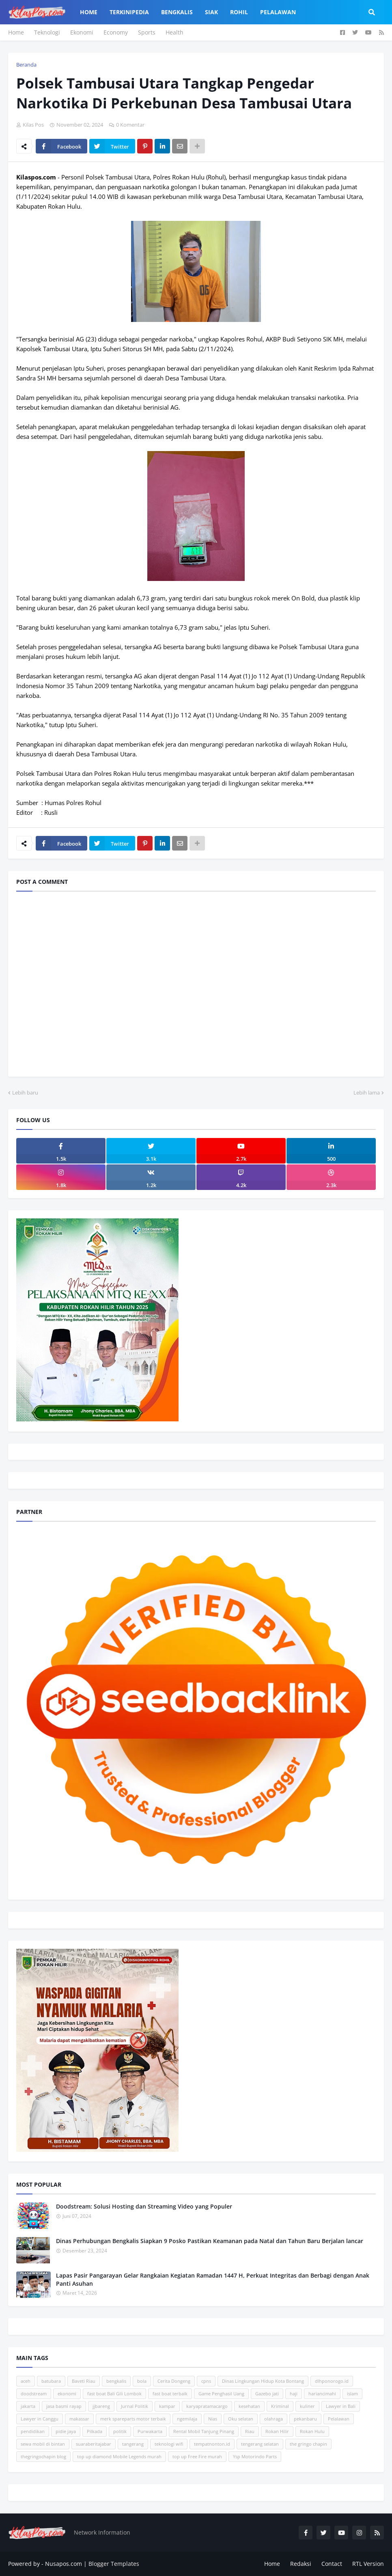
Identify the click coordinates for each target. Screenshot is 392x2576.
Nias (212, 2419)
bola (141, 2381)
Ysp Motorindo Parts (255, 2456)
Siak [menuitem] (211, 12)
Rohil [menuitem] (239, 12)
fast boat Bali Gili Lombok (114, 2393)
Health (174, 32)
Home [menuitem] (88, 12)
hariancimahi (322, 2393)
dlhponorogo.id (332, 2381)
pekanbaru (305, 2419)
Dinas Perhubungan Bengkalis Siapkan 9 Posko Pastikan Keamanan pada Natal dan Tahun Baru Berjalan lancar (209, 2241)
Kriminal (280, 2406)
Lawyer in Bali (340, 2406)
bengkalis (116, 2381)
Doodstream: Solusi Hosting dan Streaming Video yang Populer (144, 2206)
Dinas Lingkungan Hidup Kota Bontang (263, 2381)
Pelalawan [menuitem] (278, 12)
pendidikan (33, 2431)
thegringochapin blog (43, 2456)
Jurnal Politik (134, 2406)
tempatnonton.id (212, 2444)
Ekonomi (81, 32)
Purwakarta (150, 2431)
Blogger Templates (113, 2563)
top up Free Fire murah (197, 2456)
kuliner (307, 2406)
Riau (249, 2431)
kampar (167, 2406)
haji (293, 2393)
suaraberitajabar (93, 2444)
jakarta (28, 2406)
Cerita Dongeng (173, 2381)
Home (16, 32)
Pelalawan (338, 2419)
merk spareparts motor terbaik (133, 2419)
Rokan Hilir (277, 2431)
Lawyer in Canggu (39, 2419)
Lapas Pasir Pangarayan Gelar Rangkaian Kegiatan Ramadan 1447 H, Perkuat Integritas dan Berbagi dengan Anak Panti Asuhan (212, 2279)
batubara (51, 2381)
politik (120, 2431)
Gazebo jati (267, 2393)
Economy (115, 32)
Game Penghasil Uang (221, 2393)
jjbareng (101, 2406)
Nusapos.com (63, 2563)
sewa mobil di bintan (43, 2444)
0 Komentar (130, 124)
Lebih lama (366, 1092)
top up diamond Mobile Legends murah (119, 2456)
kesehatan (249, 2406)
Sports (146, 32)
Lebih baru (25, 1092)
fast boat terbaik (170, 2393)
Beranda (26, 64)
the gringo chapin (308, 2444)
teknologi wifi (169, 2444)
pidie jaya (66, 2431)
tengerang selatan (260, 2444)
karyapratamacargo (207, 2406)
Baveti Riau (83, 2381)
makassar (79, 2419)
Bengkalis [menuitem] (177, 12)
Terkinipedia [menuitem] (129, 12)
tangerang (133, 2444)
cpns (206, 2381)
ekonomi (67, 2393)
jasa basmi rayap (64, 2406)
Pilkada (94, 2431)
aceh (25, 2381)
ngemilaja (187, 2419)
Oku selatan (240, 2419)
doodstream (34, 2393)
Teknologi (47, 32)
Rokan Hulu (312, 2431)
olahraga (273, 2419)
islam (352, 2393)
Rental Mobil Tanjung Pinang (203, 2431)
